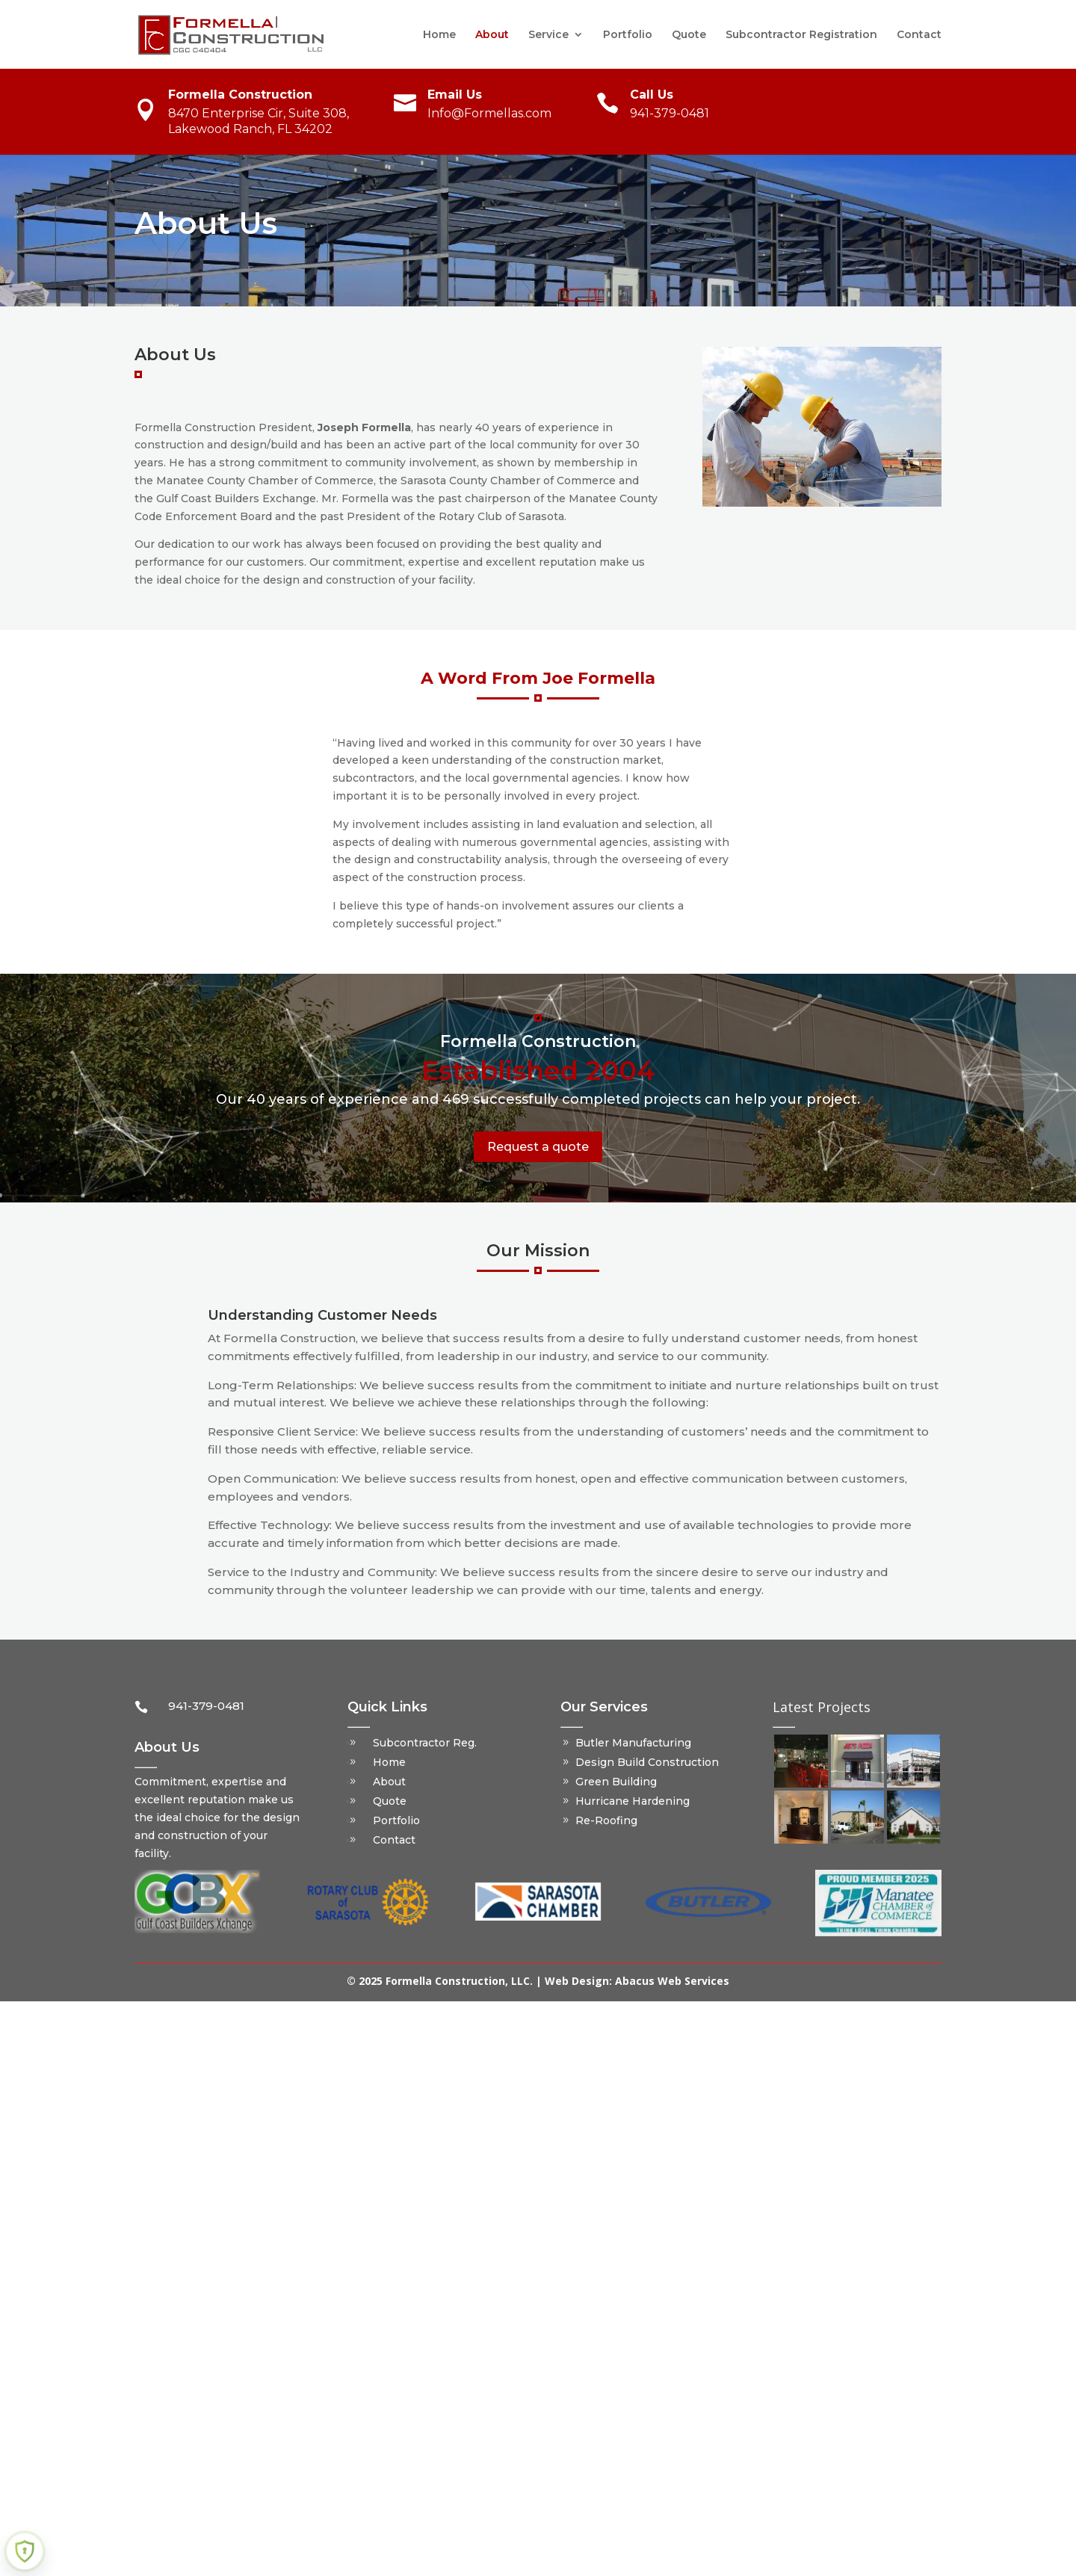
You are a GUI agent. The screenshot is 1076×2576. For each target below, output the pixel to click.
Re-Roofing (606, 1820)
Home (439, 35)
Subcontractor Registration (801, 35)
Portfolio (627, 35)
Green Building (616, 1781)
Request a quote (538, 1147)
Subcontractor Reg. (425, 1742)
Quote (689, 35)
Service (548, 35)
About (492, 35)
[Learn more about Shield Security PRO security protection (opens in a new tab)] (25, 2551)
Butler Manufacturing (633, 1742)
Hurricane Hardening (632, 1801)
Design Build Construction (647, 1762)
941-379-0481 (669, 113)
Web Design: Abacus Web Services (637, 1981)
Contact (919, 35)
